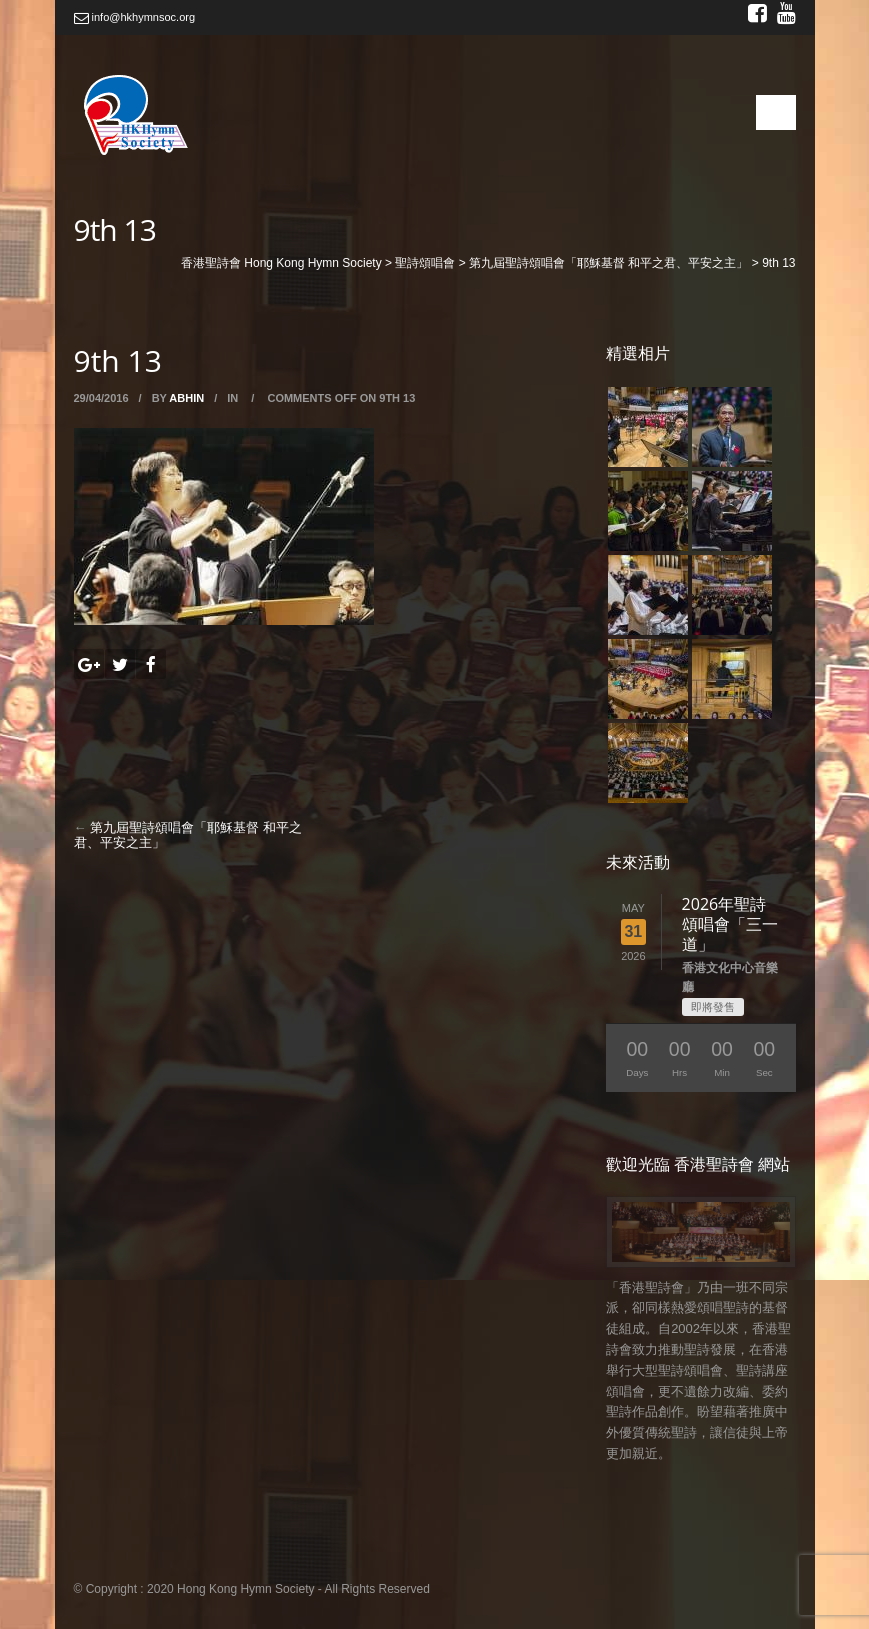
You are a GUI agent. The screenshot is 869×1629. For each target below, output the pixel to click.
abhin (186, 398)
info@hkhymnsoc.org (135, 17)
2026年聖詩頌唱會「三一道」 (730, 924)
